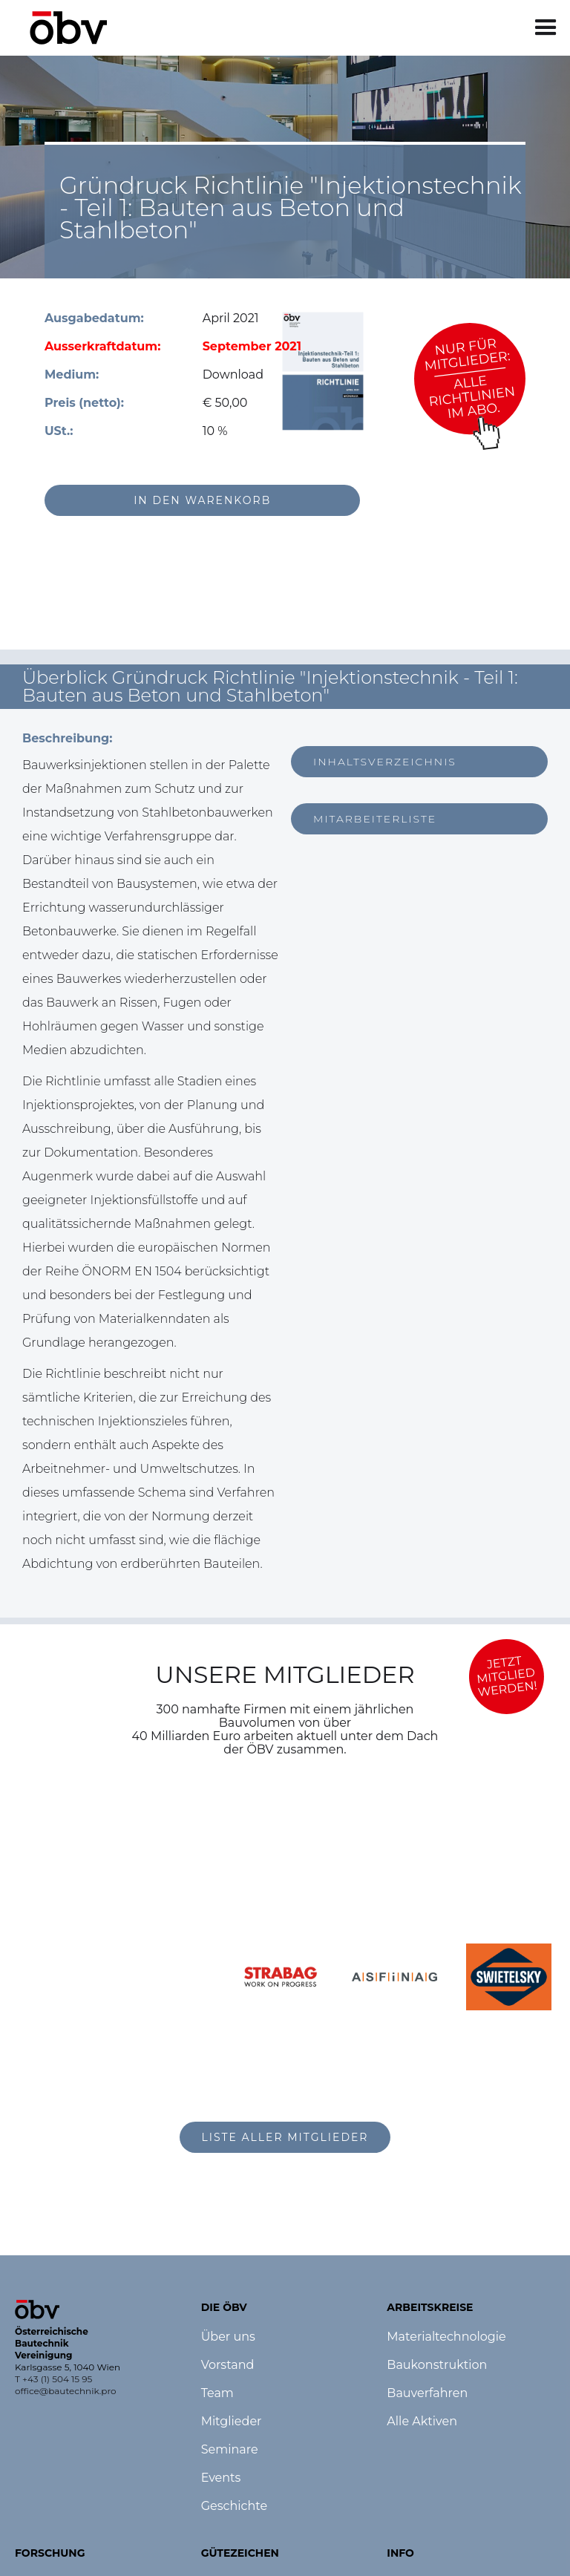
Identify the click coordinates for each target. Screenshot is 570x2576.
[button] (546, 28)
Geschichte (234, 2506)
